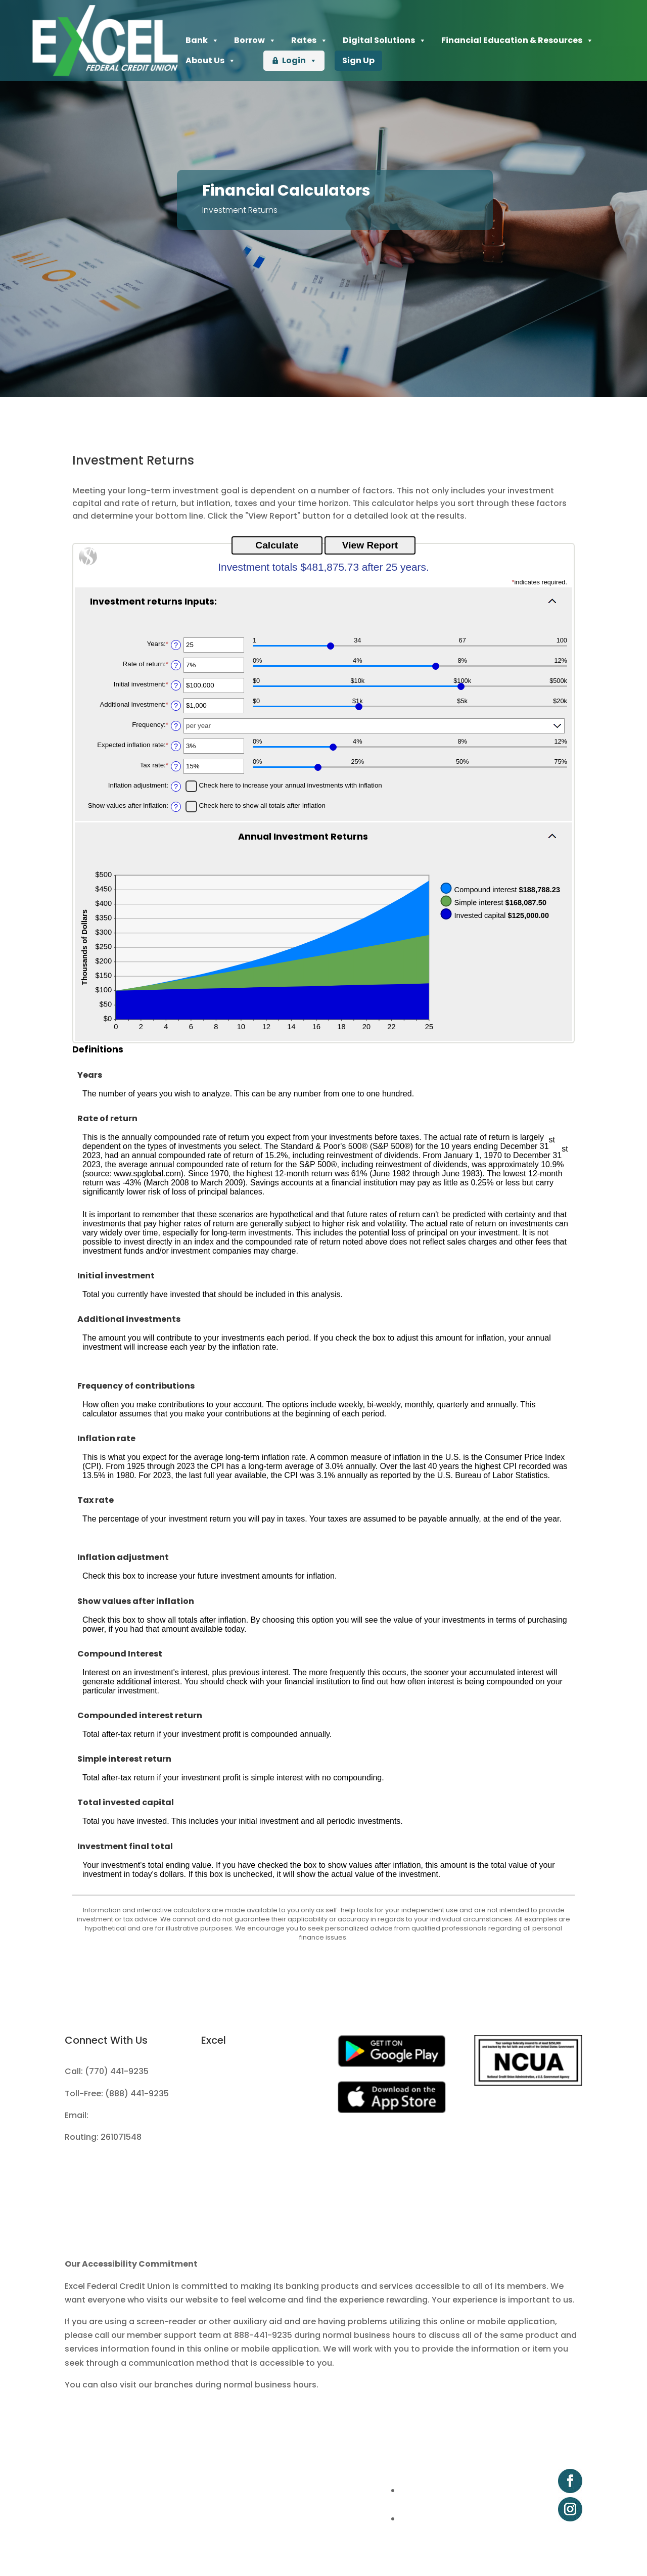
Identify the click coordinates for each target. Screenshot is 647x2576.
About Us (211, 61)
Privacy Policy (228, 2137)
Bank (202, 40)
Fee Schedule (228, 2115)
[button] (323, 607)
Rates (309, 40)
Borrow (255, 40)
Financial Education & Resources (517, 40)
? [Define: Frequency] (176, 726)
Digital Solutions (384, 40)
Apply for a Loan (234, 2093)
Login (299, 61)
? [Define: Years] (176, 645)
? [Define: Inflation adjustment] (176, 787)
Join (210, 2071)
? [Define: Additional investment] (176, 706)
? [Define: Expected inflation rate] (176, 746)
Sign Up (358, 60)
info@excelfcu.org (127, 2115)
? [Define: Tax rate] (176, 766)
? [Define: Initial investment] (176, 685)
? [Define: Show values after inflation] (176, 807)
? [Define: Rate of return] (176, 665)
